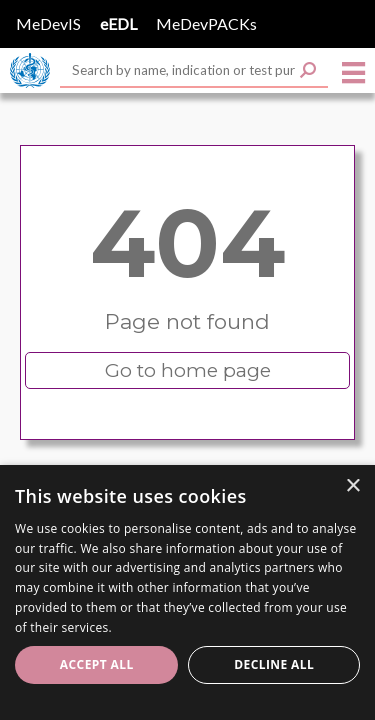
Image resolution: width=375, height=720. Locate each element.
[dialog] (187, 592)
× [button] (352, 486)
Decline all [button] (274, 664)
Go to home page (188, 370)
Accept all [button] (97, 664)
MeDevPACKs (206, 23)
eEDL (118, 23)
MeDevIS (48, 23)
